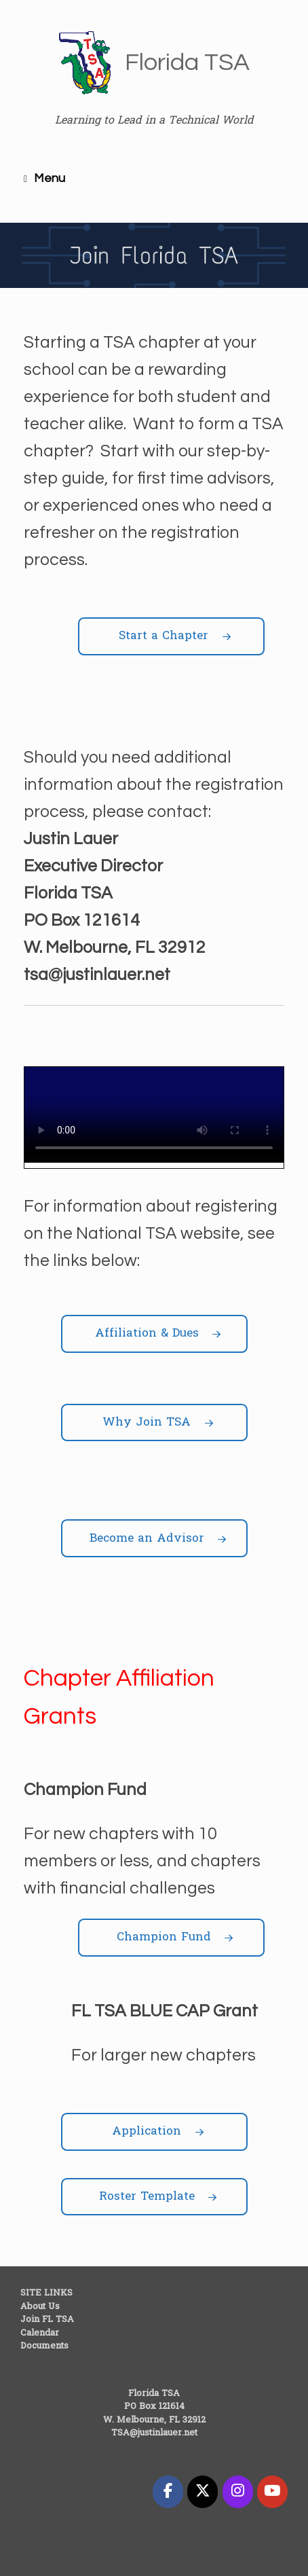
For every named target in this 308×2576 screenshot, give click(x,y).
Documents (44, 2346)
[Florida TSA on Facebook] (168, 2491)
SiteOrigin (144, 2549)
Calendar (39, 2333)
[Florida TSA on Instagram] (238, 2491)
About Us (40, 2306)
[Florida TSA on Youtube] (272, 2491)
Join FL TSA (47, 2319)
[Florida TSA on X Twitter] (202, 2491)
